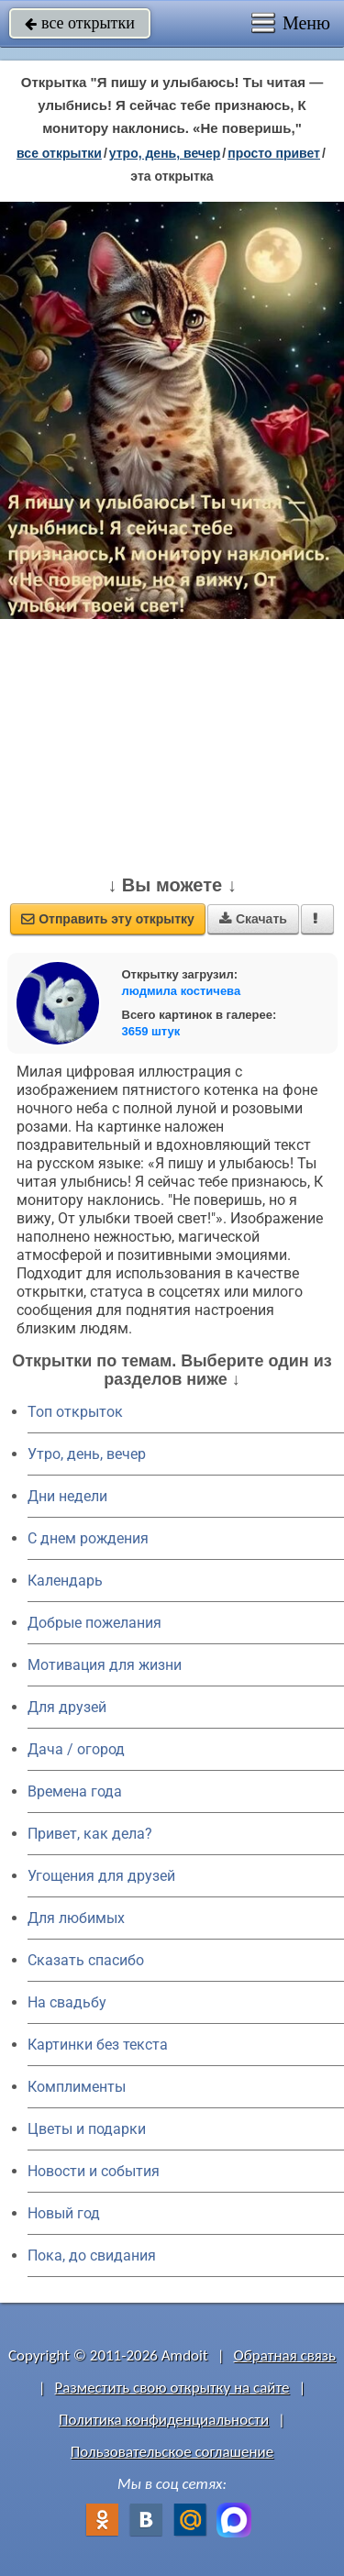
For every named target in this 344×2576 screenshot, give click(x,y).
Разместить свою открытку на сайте (172, 2387)
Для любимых (76, 1918)
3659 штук (151, 1031)
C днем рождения (88, 1538)
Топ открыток (75, 1412)
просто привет (273, 153)
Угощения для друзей (101, 1876)
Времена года (75, 1791)
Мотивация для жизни (105, 1665)
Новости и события (94, 2171)
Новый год (64, 2213)
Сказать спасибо (86, 1960)
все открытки (80, 23)
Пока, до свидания (92, 2255)
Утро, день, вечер (87, 1454)
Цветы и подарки (87, 2129)
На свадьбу (67, 2002)
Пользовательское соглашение (172, 2451)
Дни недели (67, 1496)
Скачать (253, 919)
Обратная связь (284, 2355)
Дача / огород (76, 1749)
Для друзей (67, 1707)
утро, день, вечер (165, 153)
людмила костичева (181, 991)
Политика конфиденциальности (164, 2419)
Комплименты (77, 2086)
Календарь (65, 1580)
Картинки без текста (98, 2044)
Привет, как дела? (90, 1833)
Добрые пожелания (94, 1622)
